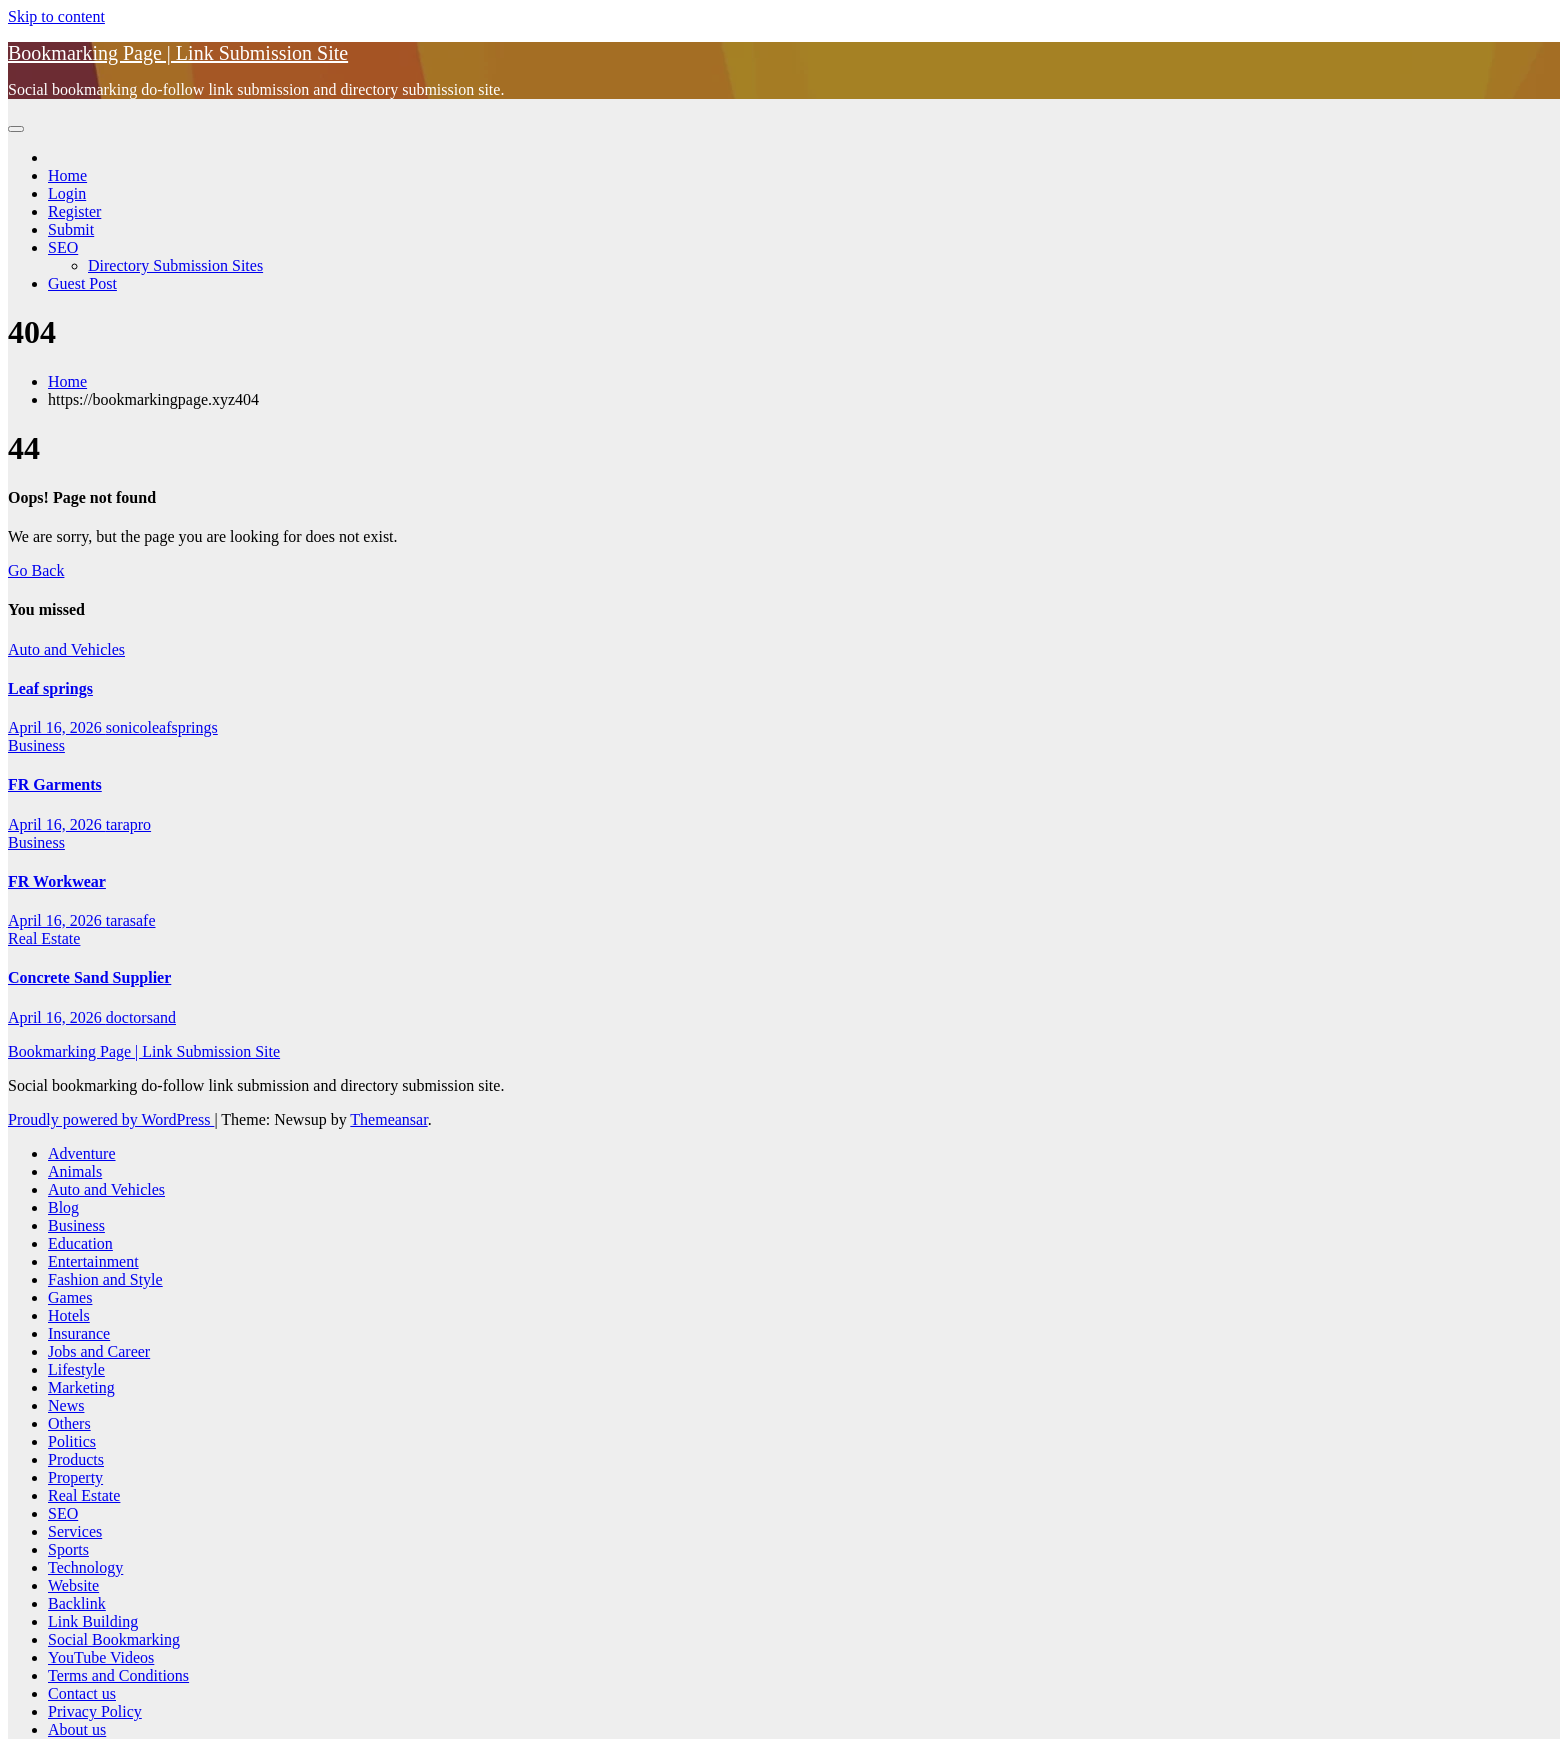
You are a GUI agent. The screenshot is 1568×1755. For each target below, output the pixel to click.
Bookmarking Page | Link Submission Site (178, 53)
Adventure (82, 1153)
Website (73, 1585)
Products (76, 1459)
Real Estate (44, 938)
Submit (71, 229)
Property (75, 1477)
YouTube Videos (101, 1657)
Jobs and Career (99, 1351)
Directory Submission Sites (175, 265)
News (66, 1405)
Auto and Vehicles (66, 649)
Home (67, 175)
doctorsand (141, 1017)
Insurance (79, 1333)
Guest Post (82, 283)
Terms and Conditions (118, 1675)
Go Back (36, 570)
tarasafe (131, 920)
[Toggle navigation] (16, 129)
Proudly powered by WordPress (111, 1119)
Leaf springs (50, 688)
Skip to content (56, 16)
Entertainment (93, 1261)
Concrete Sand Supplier (89, 977)
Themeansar (388, 1119)
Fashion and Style (105, 1279)
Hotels (69, 1315)
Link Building (93, 1621)
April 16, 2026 (57, 727)
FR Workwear (57, 881)
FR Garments (55, 784)
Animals (75, 1171)
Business (36, 745)
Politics (72, 1441)
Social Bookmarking (114, 1639)
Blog (63, 1207)
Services (75, 1531)
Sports (68, 1549)
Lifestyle (76, 1369)
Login (67, 193)
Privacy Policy (95, 1711)
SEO (63, 247)
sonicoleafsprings (162, 727)
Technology (85, 1567)
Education (80, 1243)
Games (70, 1297)
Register (74, 211)
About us (77, 1729)
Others (69, 1423)
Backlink (77, 1603)
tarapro (128, 824)
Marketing (81, 1387)
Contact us (82, 1693)
